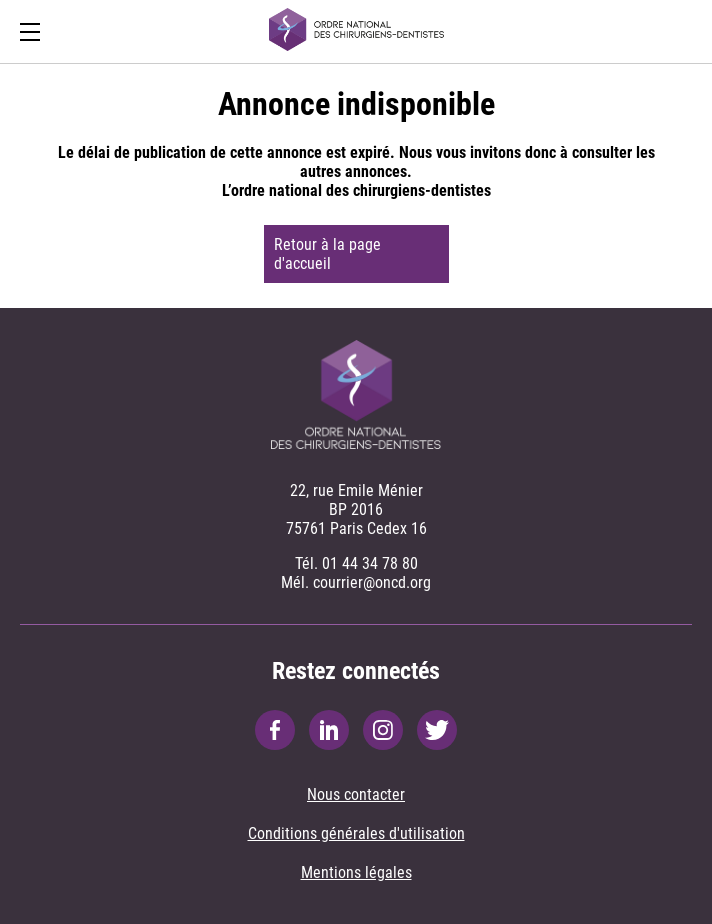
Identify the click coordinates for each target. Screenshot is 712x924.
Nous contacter (356, 794)
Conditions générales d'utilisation (356, 833)
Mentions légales (356, 872)
